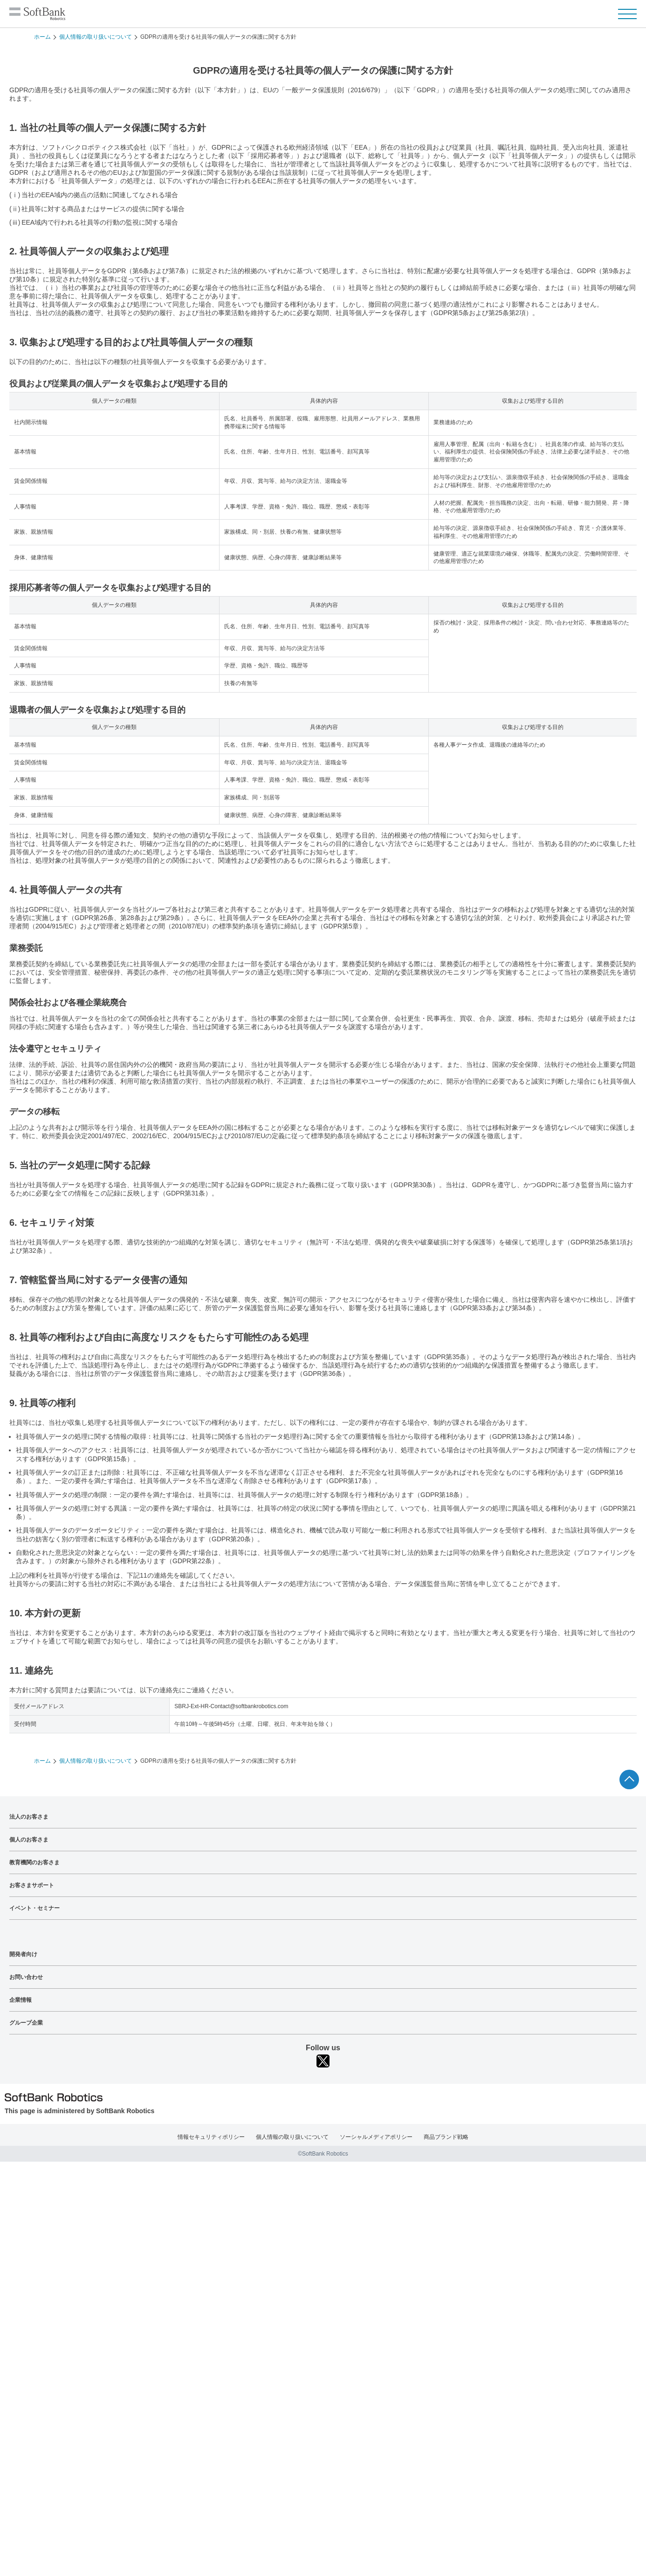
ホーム (42, 37)
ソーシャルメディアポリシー (376, 2137)
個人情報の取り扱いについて (95, 37)
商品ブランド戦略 (446, 2137)
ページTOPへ (629, 1779)
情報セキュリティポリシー (211, 2137)
